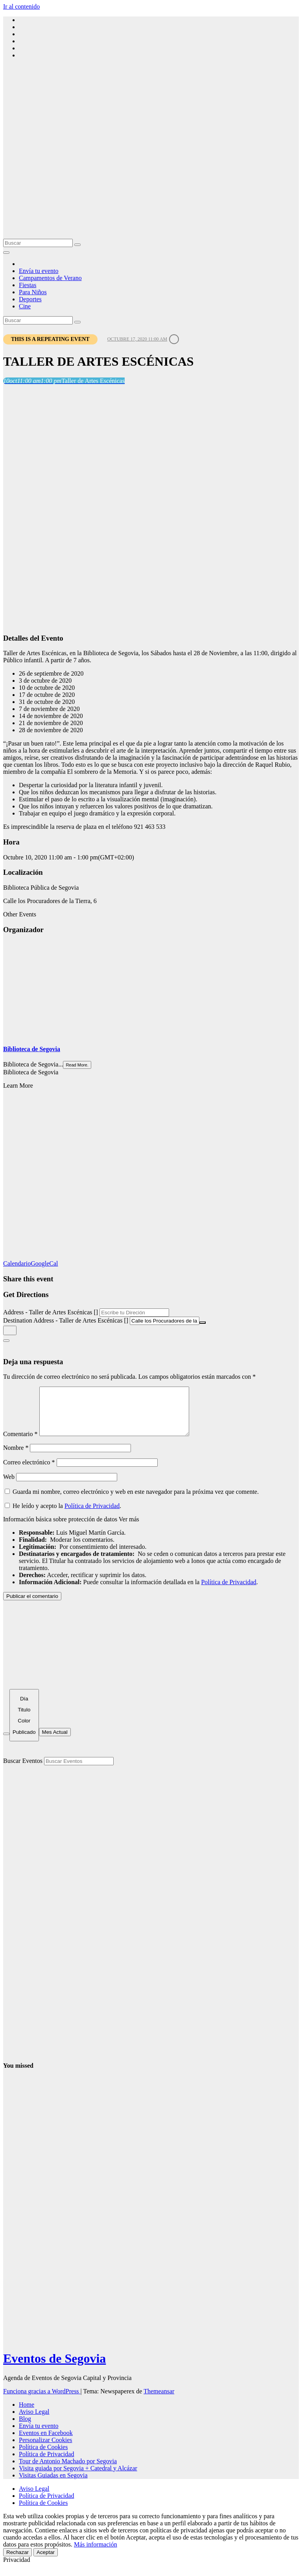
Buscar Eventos (22, 1770)
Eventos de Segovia (54, 2368)
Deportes (30, 299)
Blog (25, 2428)
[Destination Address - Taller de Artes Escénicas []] (164, 1321)
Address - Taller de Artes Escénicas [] (50, 1312)
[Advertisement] (151, 180)
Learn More (18, 1085)
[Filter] (6, 1743)
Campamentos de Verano (50, 278)
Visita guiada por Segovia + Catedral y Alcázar (78, 2477)
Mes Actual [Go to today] (55, 1741)
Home (26, 2414)
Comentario (20, 1443)
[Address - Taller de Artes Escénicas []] (134, 1312)
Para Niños (33, 292)
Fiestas (27, 285)
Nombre (15, 1457)
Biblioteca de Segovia (31, 1049)
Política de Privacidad (92, 1515)
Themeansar (159, 2400)
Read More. (77, 1065)
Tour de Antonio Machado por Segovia (68, 2470)
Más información (95, 2553)
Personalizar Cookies (45, 2449)
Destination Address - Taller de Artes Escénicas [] (65, 1320)
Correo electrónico (29, 1471)
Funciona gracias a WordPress (42, 2400)
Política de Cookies (43, 2456)
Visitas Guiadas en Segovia (53, 2484)
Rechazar (17, 2562)
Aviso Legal (34, 2421)
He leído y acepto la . (63, 1515)
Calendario (17, 1263)
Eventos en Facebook (46, 2442)
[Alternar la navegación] (6, 252)
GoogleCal (44, 1263)
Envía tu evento (38, 270)
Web (9, 1486)
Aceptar (46, 2562)
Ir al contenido (21, 6)
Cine (25, 306)
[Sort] (24, 1724)
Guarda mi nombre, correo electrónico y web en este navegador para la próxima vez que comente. (136, 1501)
